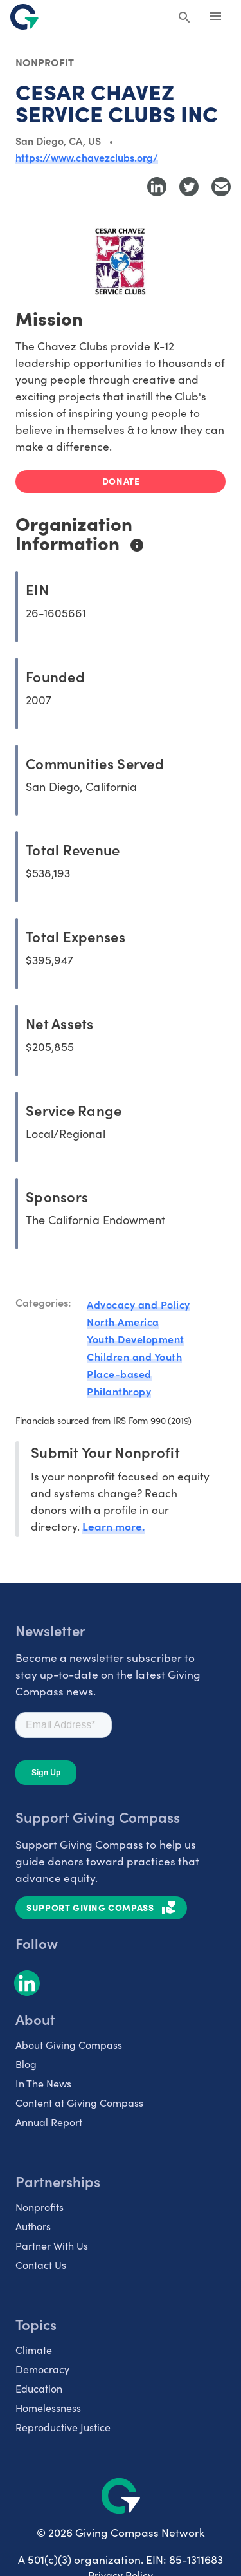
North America (123, 1321)
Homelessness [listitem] (48, 2407)
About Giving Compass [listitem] (68, 2044)
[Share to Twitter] (189, 186)
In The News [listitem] (43, 2083)
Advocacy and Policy (138, 1304)
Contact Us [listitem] (40, 2265)
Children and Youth (134, 1356)
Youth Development (135, 1339)
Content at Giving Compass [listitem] (79, 2102)
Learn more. (113, 1526)
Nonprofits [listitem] (39, 2207)
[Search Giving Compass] (184, 18)
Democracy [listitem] (42, 2369)
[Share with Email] (221, 186)
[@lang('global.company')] (24, 17)
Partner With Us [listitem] (51, 2245)
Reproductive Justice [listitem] (63, 2427)
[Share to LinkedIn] (156, 186)
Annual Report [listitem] (48, 2122)
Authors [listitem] (33, 2226)
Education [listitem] (38, 2388)
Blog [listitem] (26, 2064)
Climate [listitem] (33, 2350)
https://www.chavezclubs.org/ (86, 157)
